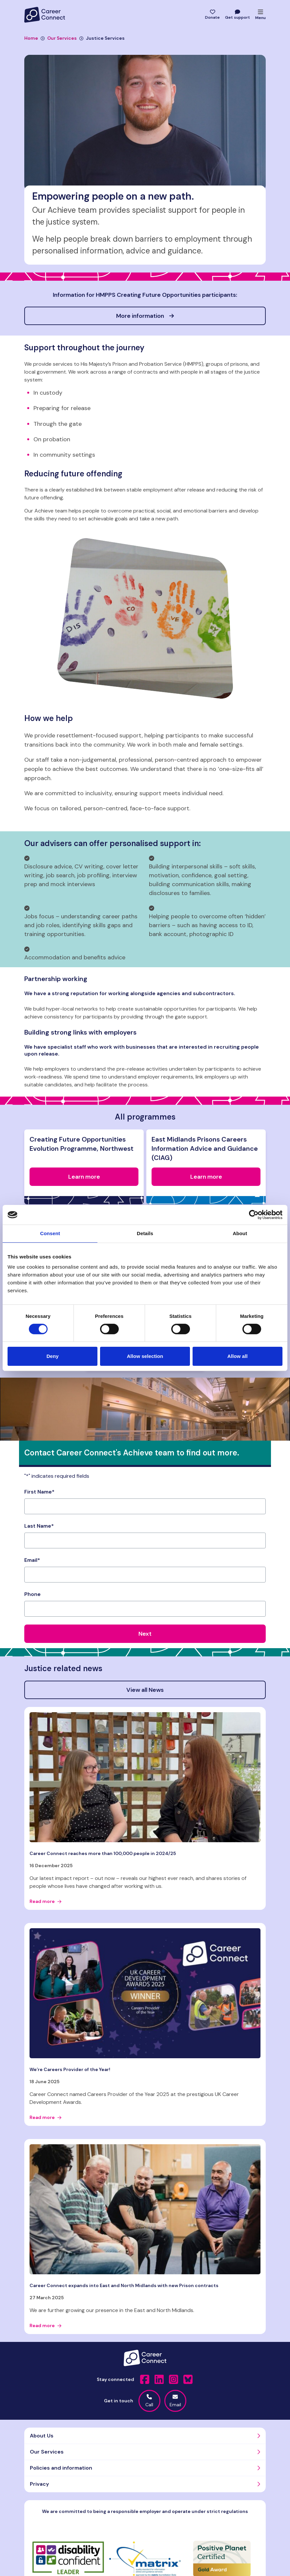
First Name (39, 1491)
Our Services (59, 38)
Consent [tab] (50, 1233)
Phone (32, 1594)
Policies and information (61, 2467)
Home (31, 38)
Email (32, 1560)
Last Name (39, 1525)
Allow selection (145, 1356)
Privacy (39, 2483)
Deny (53, 1356)
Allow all (237, 1356)
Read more (45, 1901)
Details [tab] (145, 1233)
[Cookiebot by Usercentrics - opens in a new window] (253, 1215)
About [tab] (240, 1233)
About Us (41, 2435)
